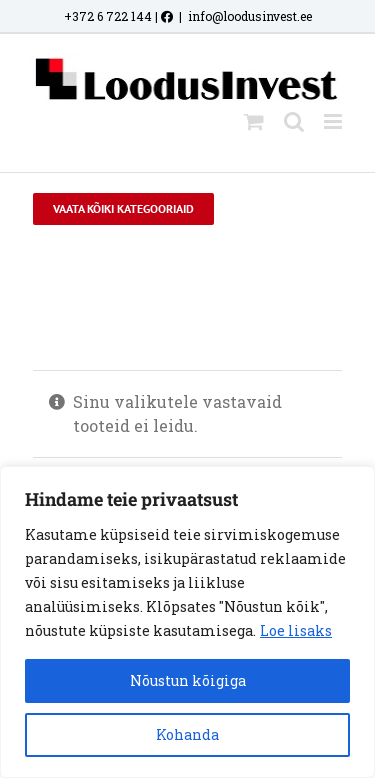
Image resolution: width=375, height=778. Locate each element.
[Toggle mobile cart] (254, 121)
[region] (187, 622)
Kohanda (187, 734)
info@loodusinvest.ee (250, 16)
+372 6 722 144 (108, 16)
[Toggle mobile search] (294, 121)
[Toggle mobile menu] (334, 121)
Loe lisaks (296, 630)
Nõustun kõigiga (188, 680)
